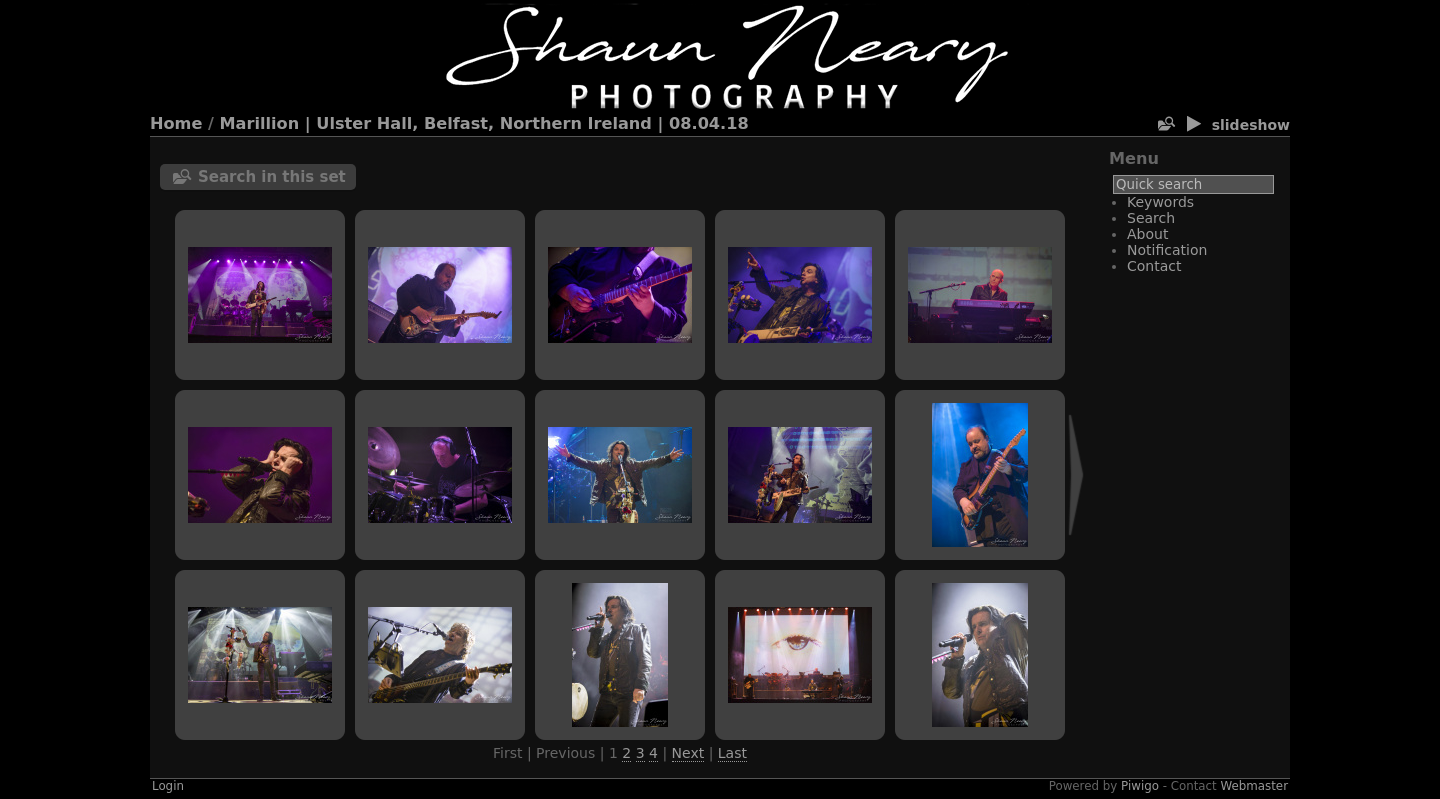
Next (688, 753)
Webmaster (1255, 786)
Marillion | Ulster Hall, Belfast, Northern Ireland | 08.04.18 (484, 123)
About (1147, 234)
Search (1151, 218)
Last (732, 753)
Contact (1154, 266)
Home (176, 123)
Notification (1167, 250)
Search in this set (272, 177)
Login (168, 786)
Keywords (1160, 202)
